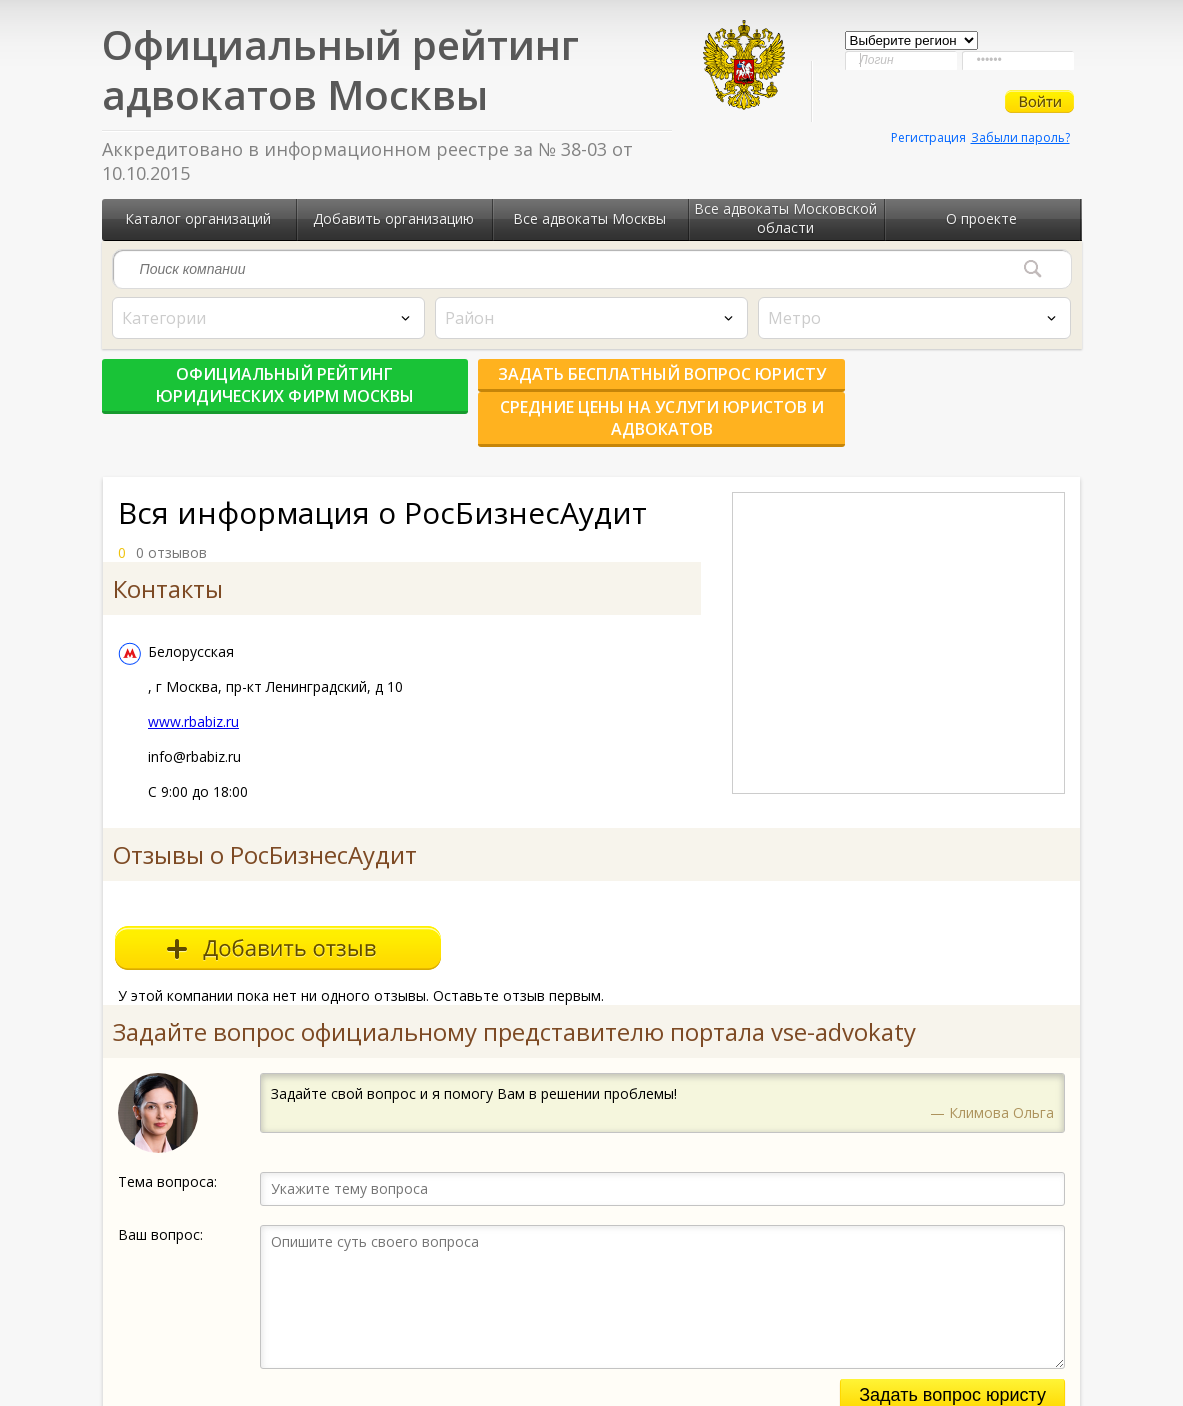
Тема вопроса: (167, 1148)
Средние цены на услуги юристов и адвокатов (921, 385)
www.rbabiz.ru (193, 688)
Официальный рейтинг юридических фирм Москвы (262, 385)
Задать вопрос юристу (952, 1362)
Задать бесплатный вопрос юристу (591, 385)
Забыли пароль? (1020, 137)
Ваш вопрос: (160, 1201)
